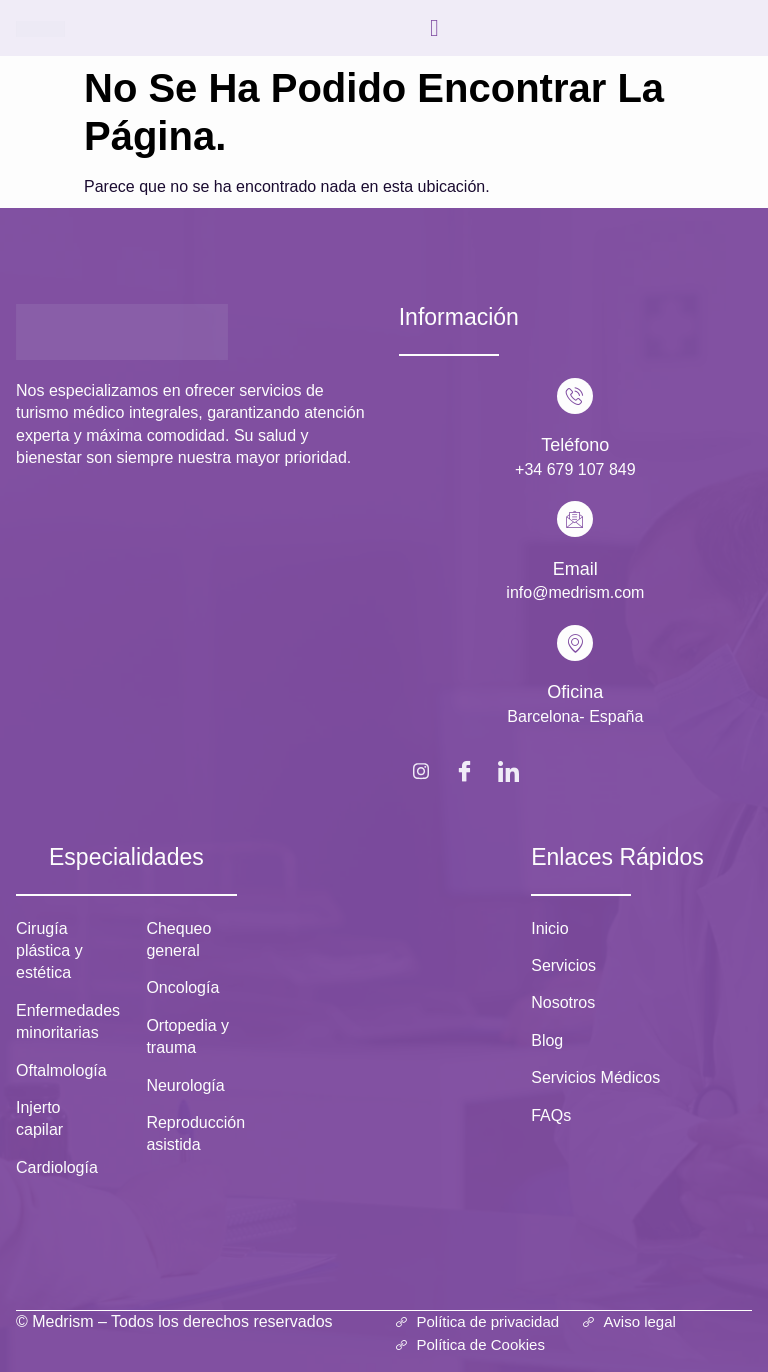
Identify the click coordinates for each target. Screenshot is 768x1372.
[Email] (575, 519)
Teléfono (575, 445)
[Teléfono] (575, 396)
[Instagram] (421, 770)
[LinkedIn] (509, 770)
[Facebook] (465, 770)
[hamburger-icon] (435, 28)
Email (575, 569)
